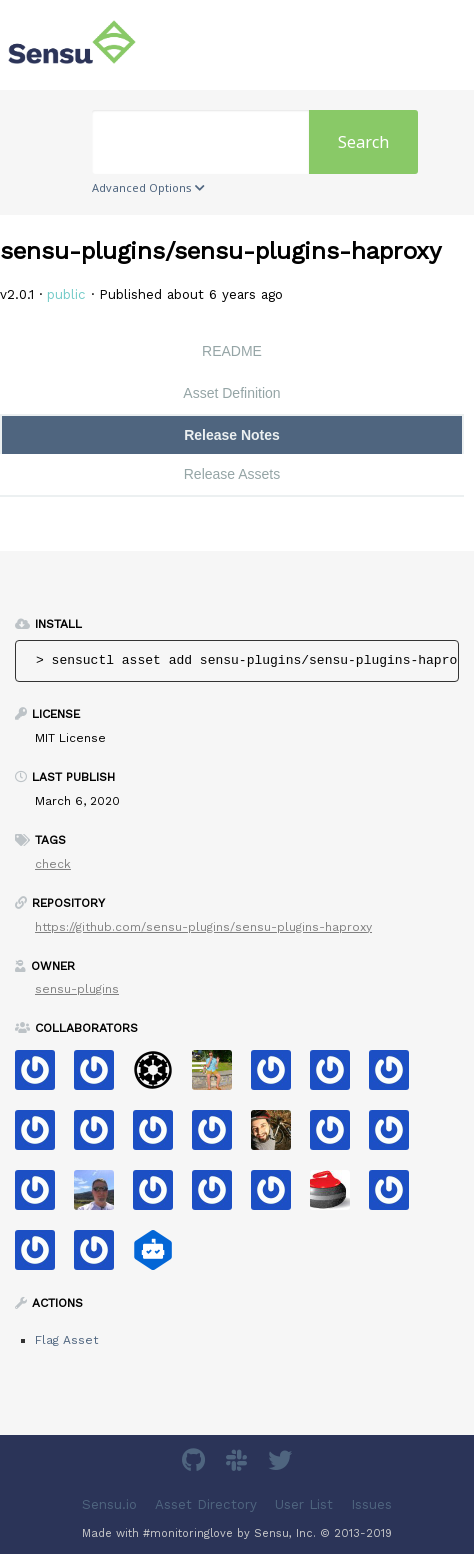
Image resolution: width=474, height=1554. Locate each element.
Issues (371, 1503)
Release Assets (232, 474)
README (232, 351)
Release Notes (232, 435)
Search (363, 142)
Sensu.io (109, 1503)
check (53, 864)
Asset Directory (206, 1503)
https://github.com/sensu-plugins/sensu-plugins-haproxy (203, 927)
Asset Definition (231, 393)
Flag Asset (66, 1340)
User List (304, 1503)
